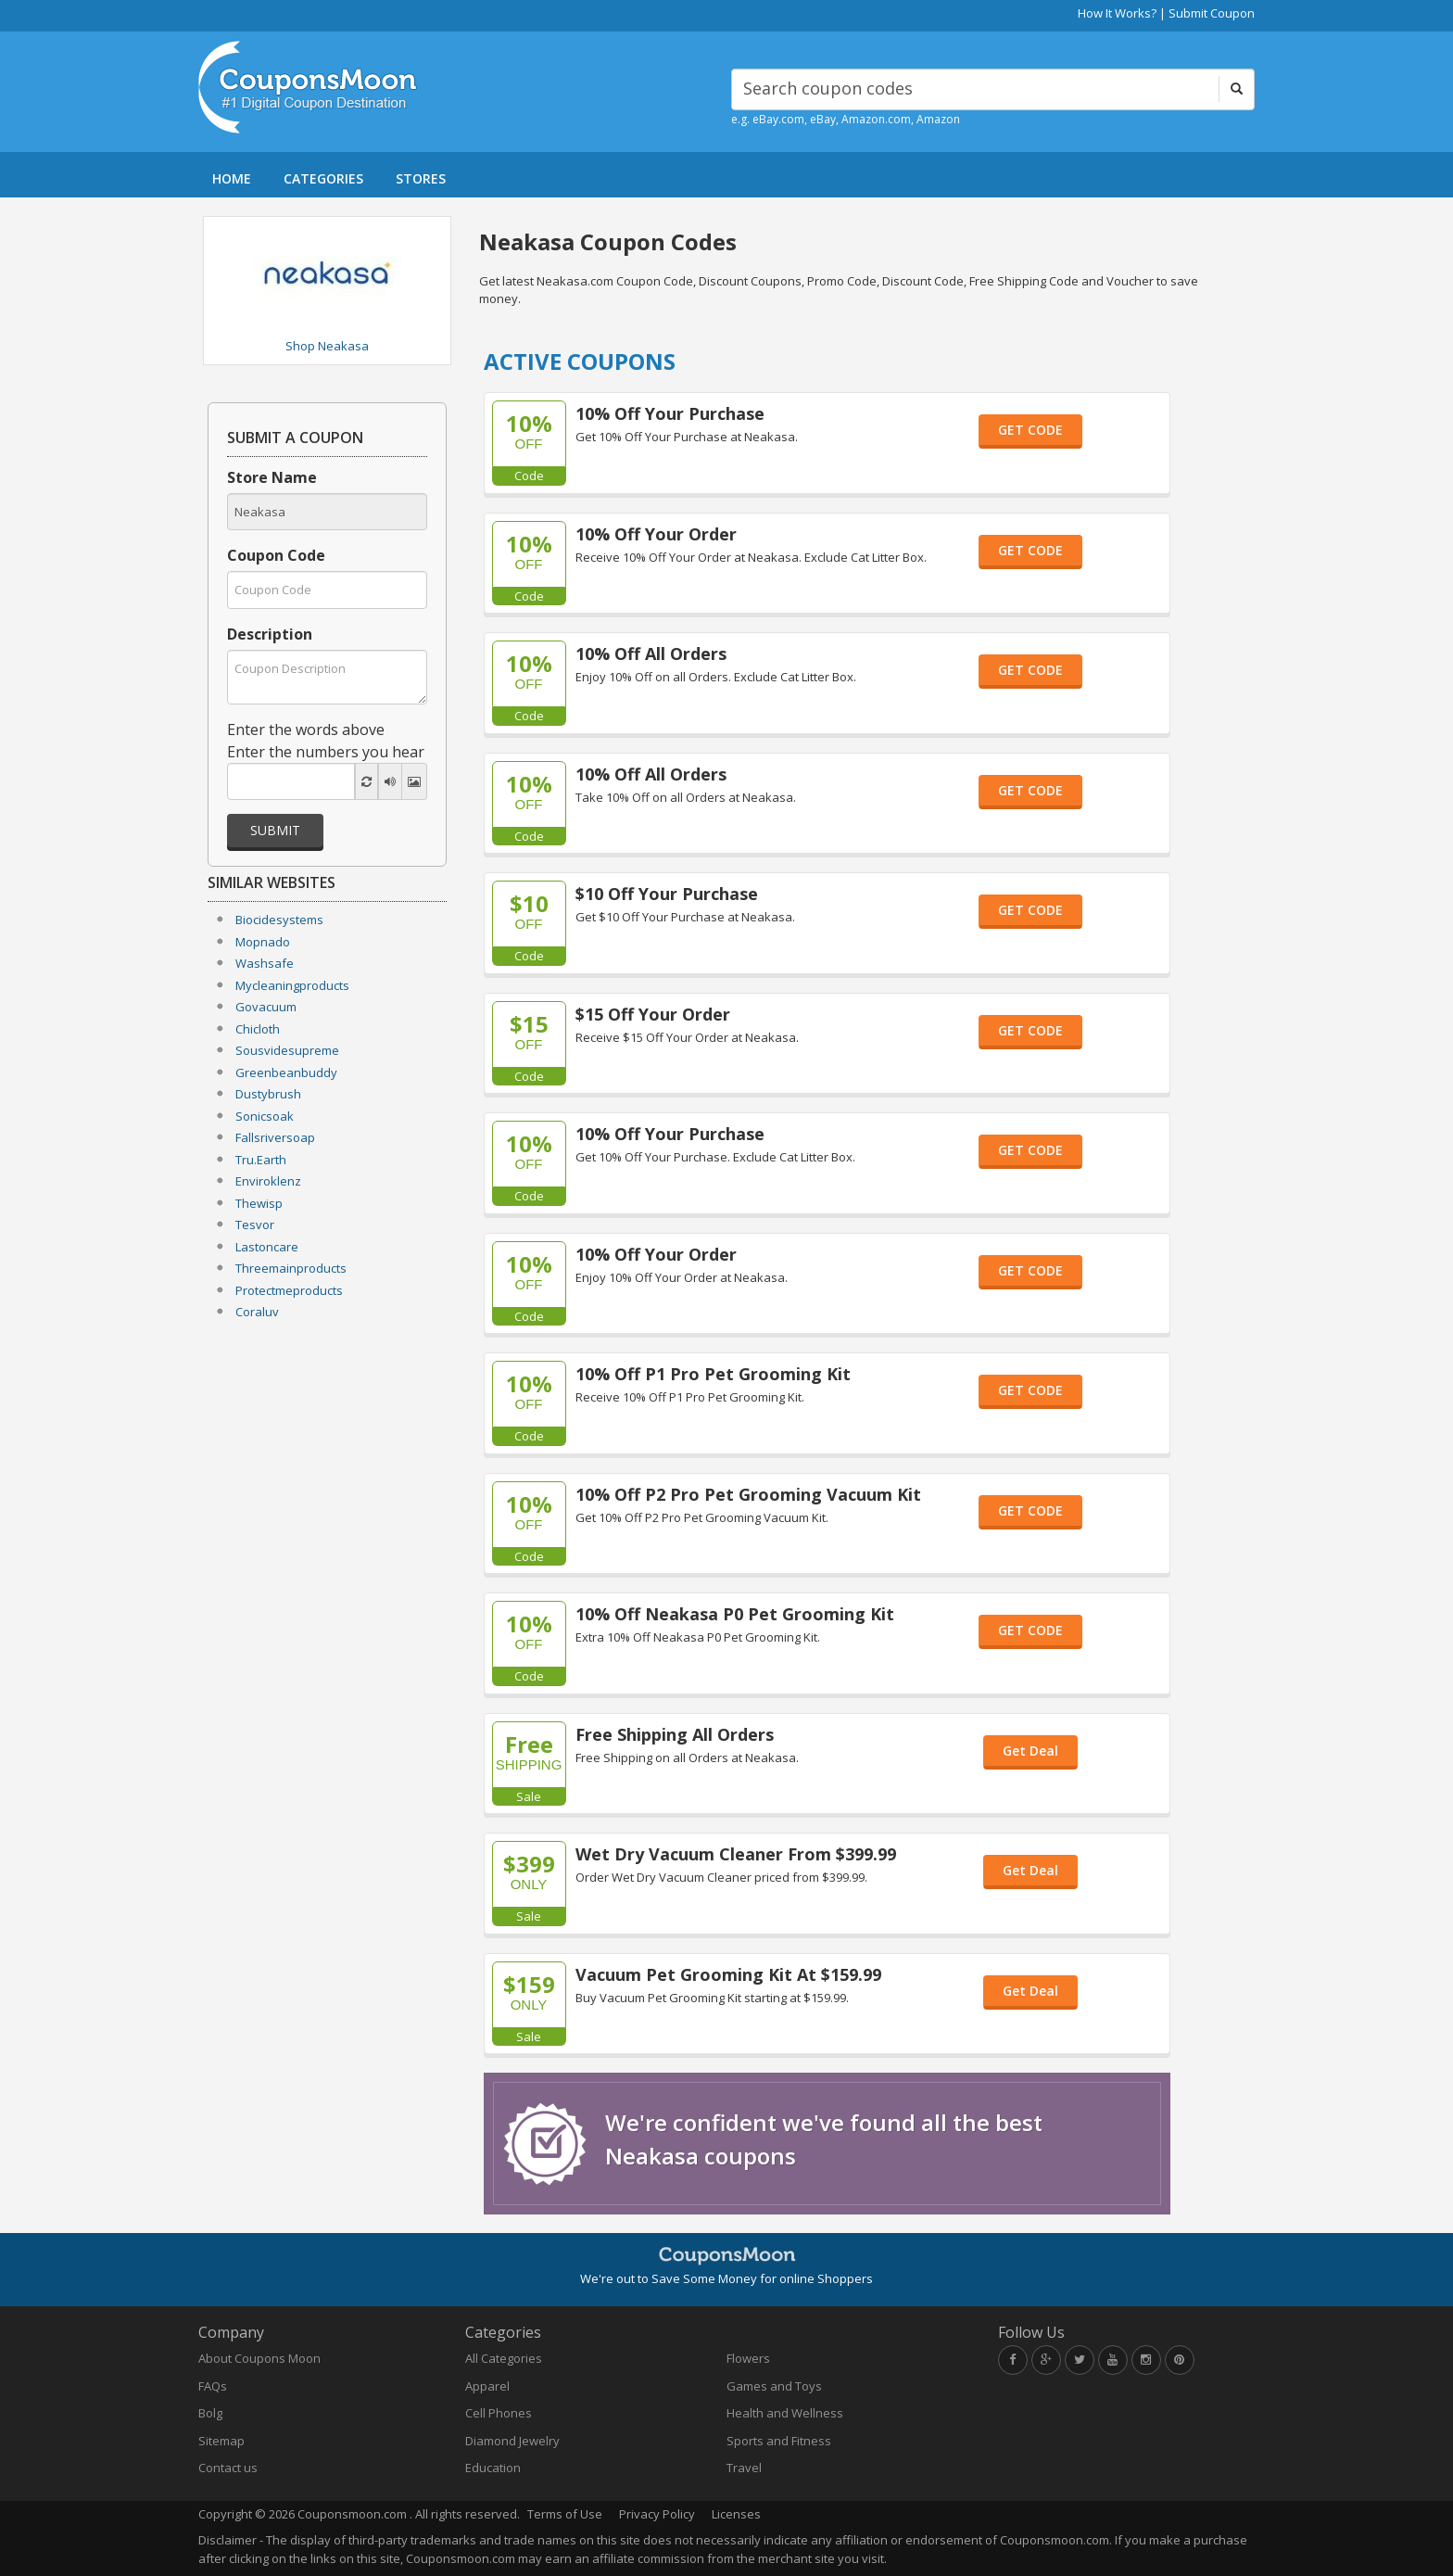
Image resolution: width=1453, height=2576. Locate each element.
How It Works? (1117, 13)
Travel (744, 2467)
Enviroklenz (268, 1181)
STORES (421, 178)
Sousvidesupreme (287, 1050)
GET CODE (1030, 429)
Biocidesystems (279, 919)
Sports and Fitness (778, 2440)
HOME (231, 178)
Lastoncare (266, 1246)
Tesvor (254, 1224)
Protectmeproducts (289, 1290)
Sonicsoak (264, 1116)
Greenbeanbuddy (286, 1072)
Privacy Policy (657, 2514)
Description (269, 634)
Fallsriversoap (275, 1137)
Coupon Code (276, 555)
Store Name (272, 477)
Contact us (228, 2467)
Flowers (748, 2358)
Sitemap (221, 2440)
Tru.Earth (260, 1159)
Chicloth (257, 1029)
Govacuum (266, 1006)
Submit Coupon (1212, 13)
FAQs (212, 2386)
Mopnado (262, 941)
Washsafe (264, 963)
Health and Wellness (784, 2413)
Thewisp (259, 1203)
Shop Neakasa (327, 345)
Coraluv (257, 1311)
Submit (275, 830)
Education (493, 2467)
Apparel (487, 2386)
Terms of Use (564, 2514)
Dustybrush (268, 1093)
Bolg (210, 2413)
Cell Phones (498, 2413)
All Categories (503, 2358)
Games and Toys (774, 2386)
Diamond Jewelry (512, 2440)
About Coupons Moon (259, 2358)
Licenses (736, 2514)
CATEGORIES (323, 178)
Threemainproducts (291, 1268)
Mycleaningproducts (292, 985)
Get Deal (1030, 1750)
